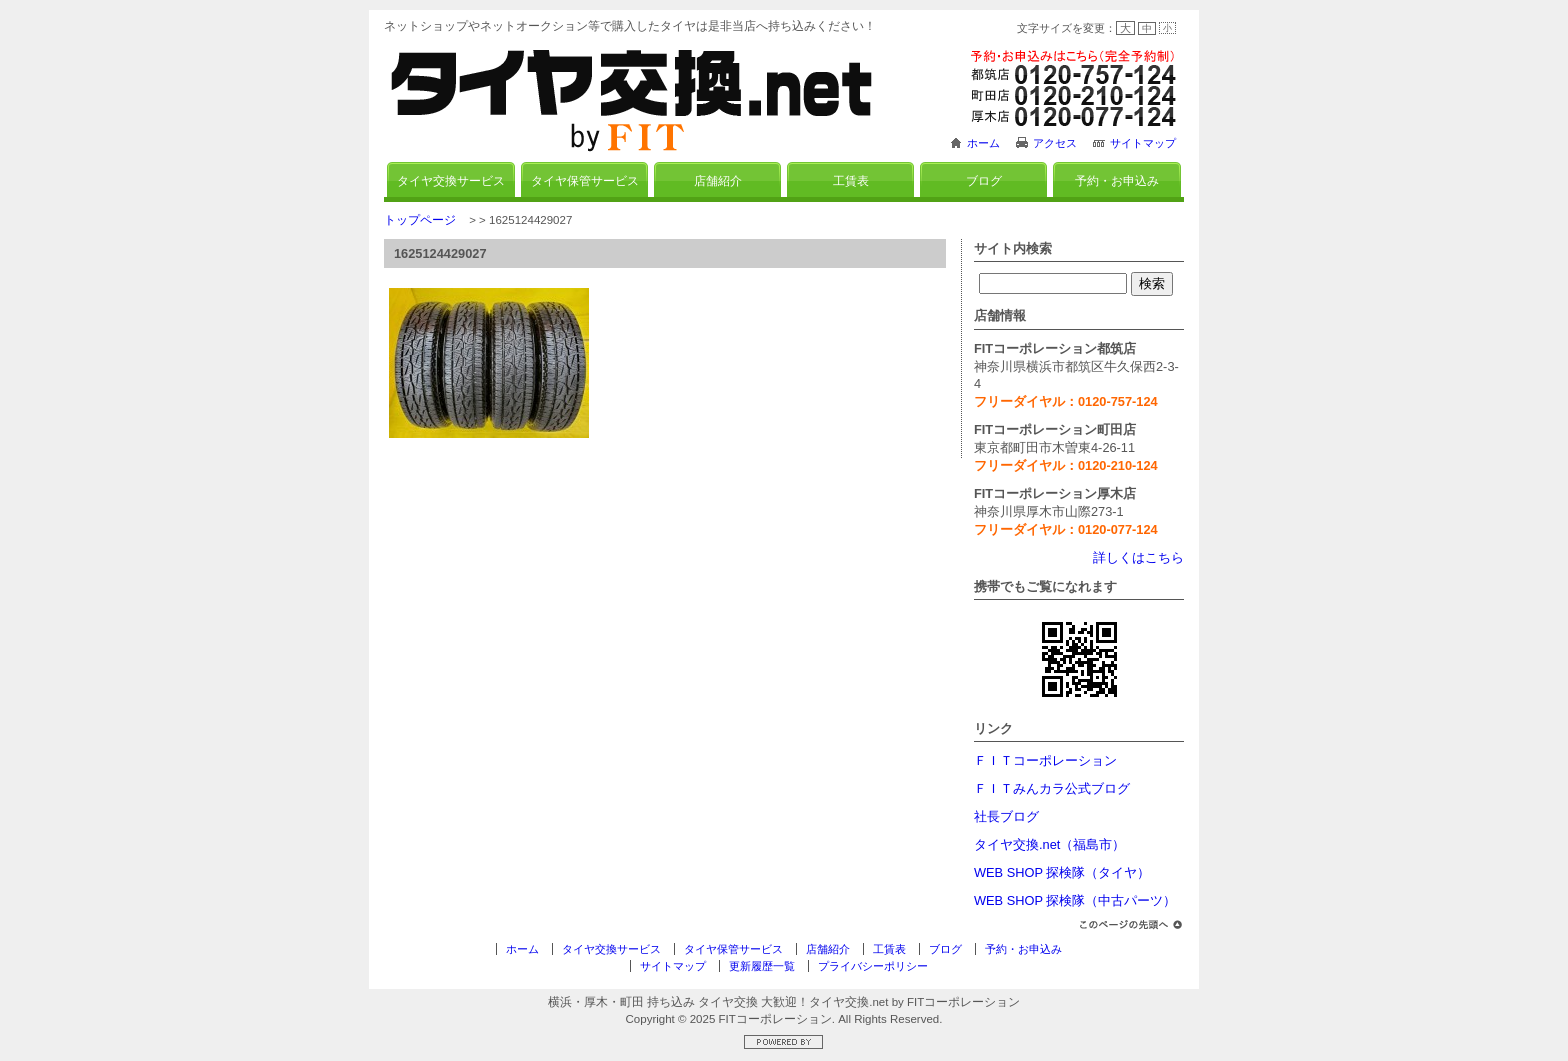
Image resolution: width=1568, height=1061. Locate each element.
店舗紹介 (718, 181)
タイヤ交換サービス (451, 181)
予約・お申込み (1117, 181)
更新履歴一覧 (762, 966)
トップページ (420, 220)
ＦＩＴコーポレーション (1045, 760)
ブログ (984, 181)
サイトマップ (1143, 143)
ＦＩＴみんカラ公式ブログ (1052, 788)
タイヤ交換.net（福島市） (1049, 844)
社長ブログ (1006, 816)
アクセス (1055, 143)
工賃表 (851, 181)
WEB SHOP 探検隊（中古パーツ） (1075, 900)
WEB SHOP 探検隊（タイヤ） (1062, 872)
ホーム (983, 143)
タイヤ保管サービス (585, 181)
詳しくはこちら (1138, 557)
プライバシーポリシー (873, 966)
